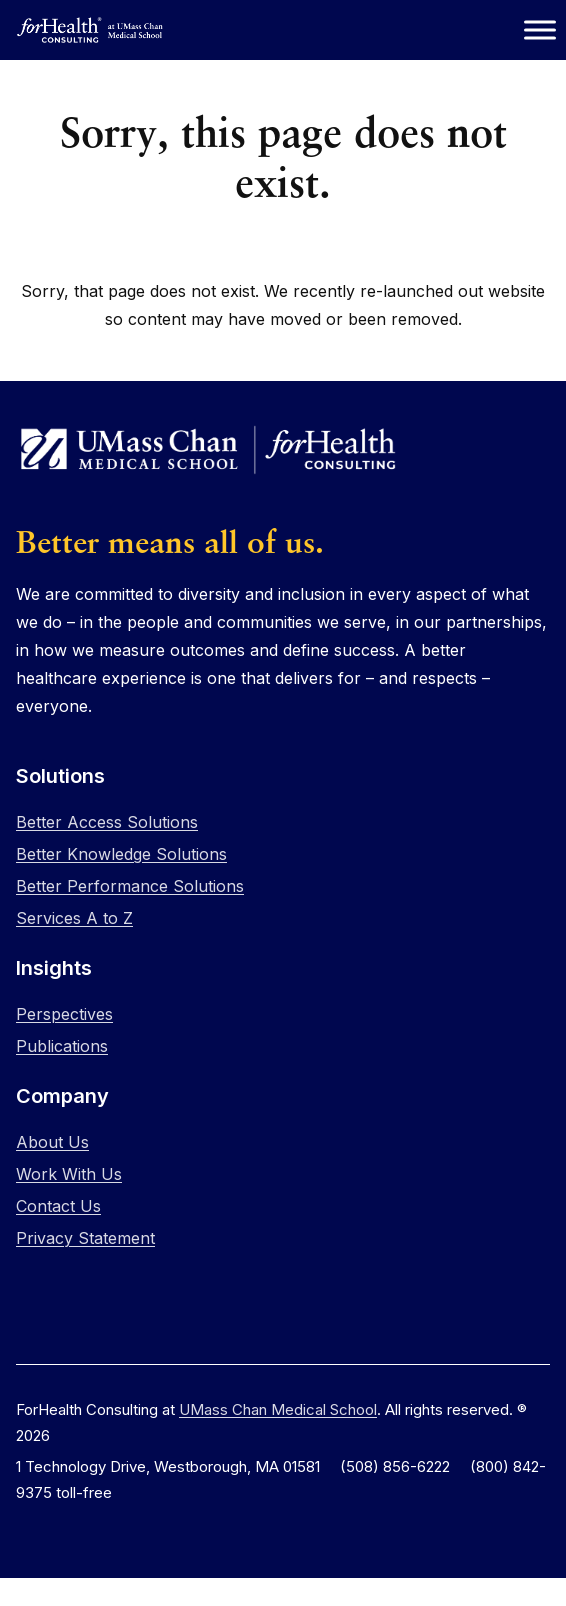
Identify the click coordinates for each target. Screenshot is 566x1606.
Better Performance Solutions (130, 886)
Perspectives (64, 1014)
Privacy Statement (85, 1238)
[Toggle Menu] (540, 29)
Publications (62, 1046)
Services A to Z (74, 918)
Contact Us (58, 1206)
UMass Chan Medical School (278, 1409)
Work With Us (69, 1174)
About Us (52, 1142)
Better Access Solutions (107, 822)
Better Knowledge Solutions (121, 854)
